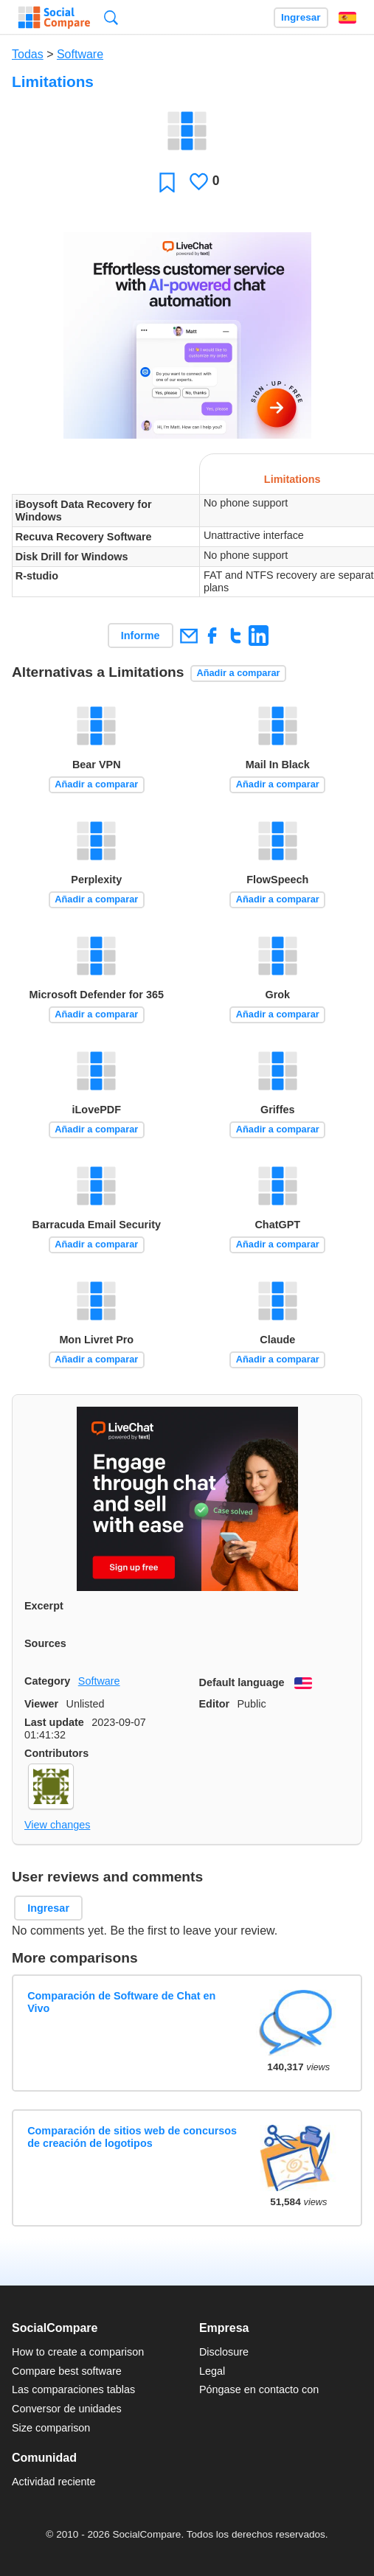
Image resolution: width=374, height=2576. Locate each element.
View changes (57, 1825)
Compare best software (67, 2371)
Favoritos (167, 182)
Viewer (41, 1704)
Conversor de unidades (67, 2409)
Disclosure (224, 2352)
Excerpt (43, 1606)
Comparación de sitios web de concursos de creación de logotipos (132, 2137)
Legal (212, 2371)
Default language (242, 1682)
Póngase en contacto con (259, 2389)
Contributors (56, 1753)
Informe (140, 635)
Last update (54, 1722)
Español (347, 18)
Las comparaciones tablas (73, 2389)
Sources (45, 1643)
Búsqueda (111, 17)
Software (80, 54)
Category (47, 1681)
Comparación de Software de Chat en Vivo (121, 2002)
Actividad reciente (54, 2482)
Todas (28, 54)
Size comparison (51, 2428)
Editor (214, 1704)
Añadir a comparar (238, 672)
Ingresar (301, 17)
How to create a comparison (78, 2352)
